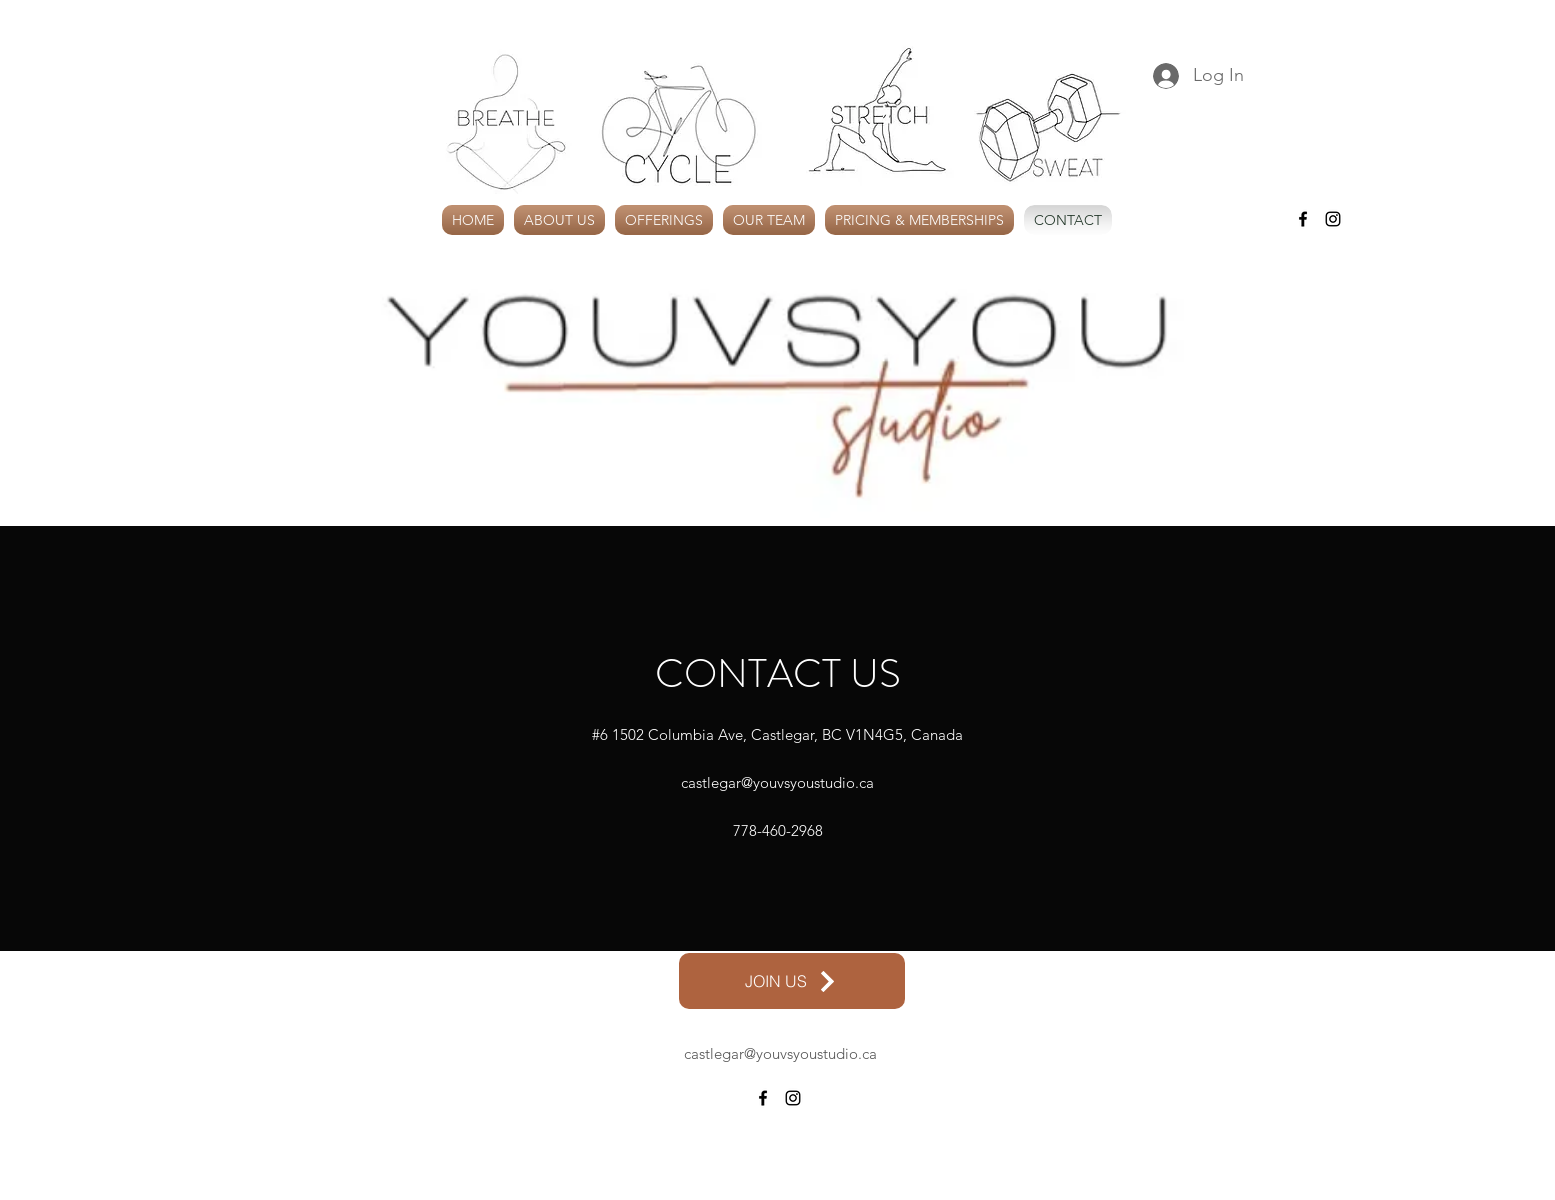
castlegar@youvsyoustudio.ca (777, 782)
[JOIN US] (792, 981)
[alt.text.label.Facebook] (1303, 219)
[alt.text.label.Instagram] (1333, 219)
